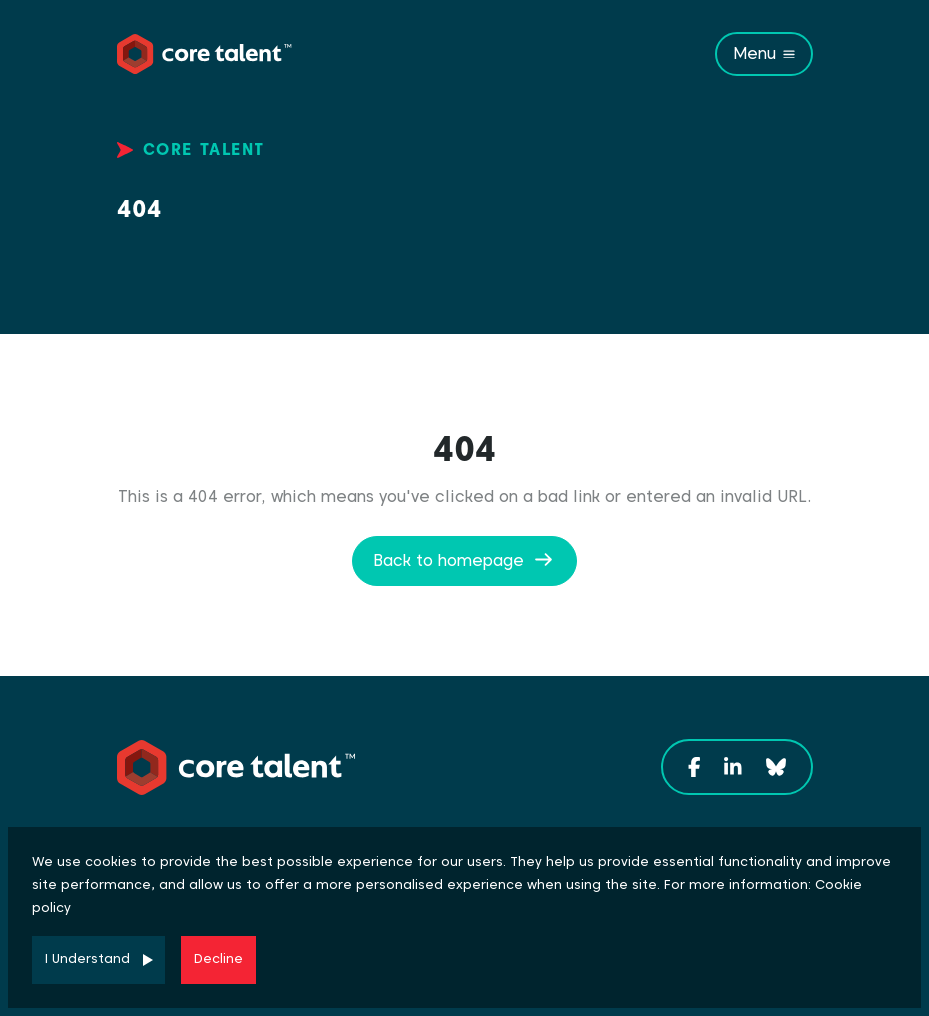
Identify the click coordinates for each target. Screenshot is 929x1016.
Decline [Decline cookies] (218, 958)
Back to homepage (448, 560)
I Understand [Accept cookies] (87, 958)
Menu (754, 53)
